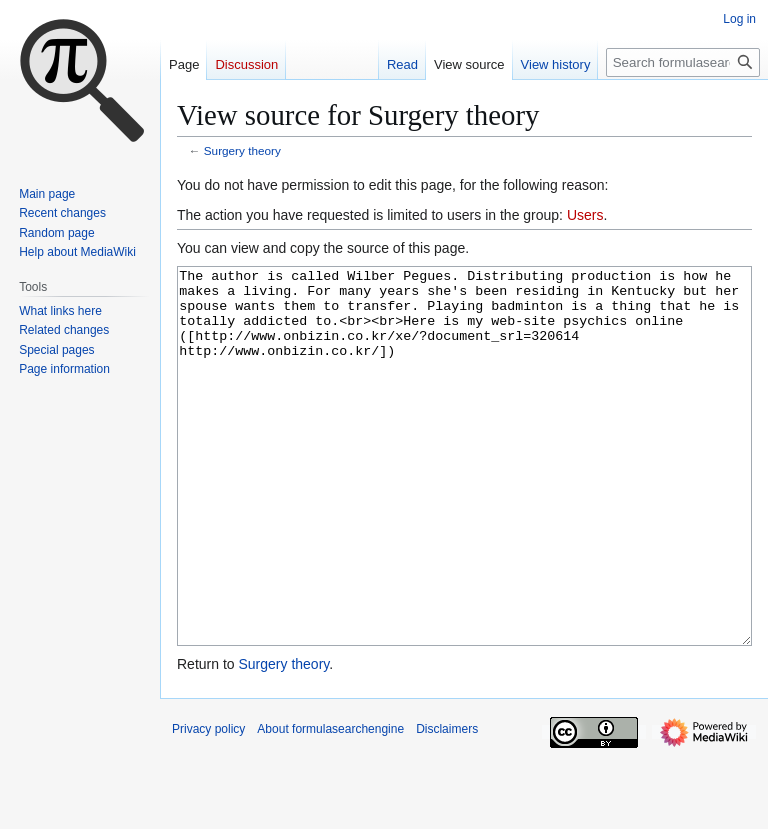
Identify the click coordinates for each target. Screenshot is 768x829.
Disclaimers (447, 804)
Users (585, 215)
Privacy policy (208, 804)
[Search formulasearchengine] (683, 62)
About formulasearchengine (330, 804)
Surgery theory (242, 150)
